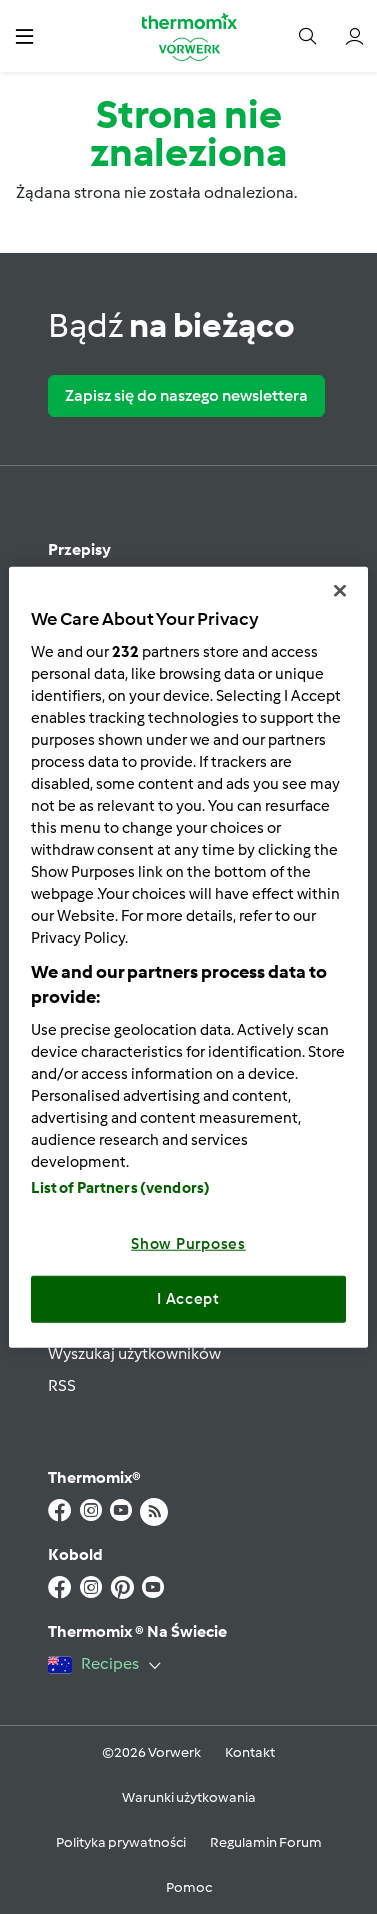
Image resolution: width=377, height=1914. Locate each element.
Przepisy (79, 549)
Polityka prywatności (121, 1842)
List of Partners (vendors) (120, 1187)
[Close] (340, 591)
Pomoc (189, 1887)
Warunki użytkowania (189, 1797)
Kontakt (250, 1752)
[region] (188, 957)
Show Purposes (188, 1243)
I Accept (188, 1299)
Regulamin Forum (266, 1842)
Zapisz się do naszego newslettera (186, 395)
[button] (24, 35)
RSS (62, 1385)
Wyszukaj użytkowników (134, 1353)
